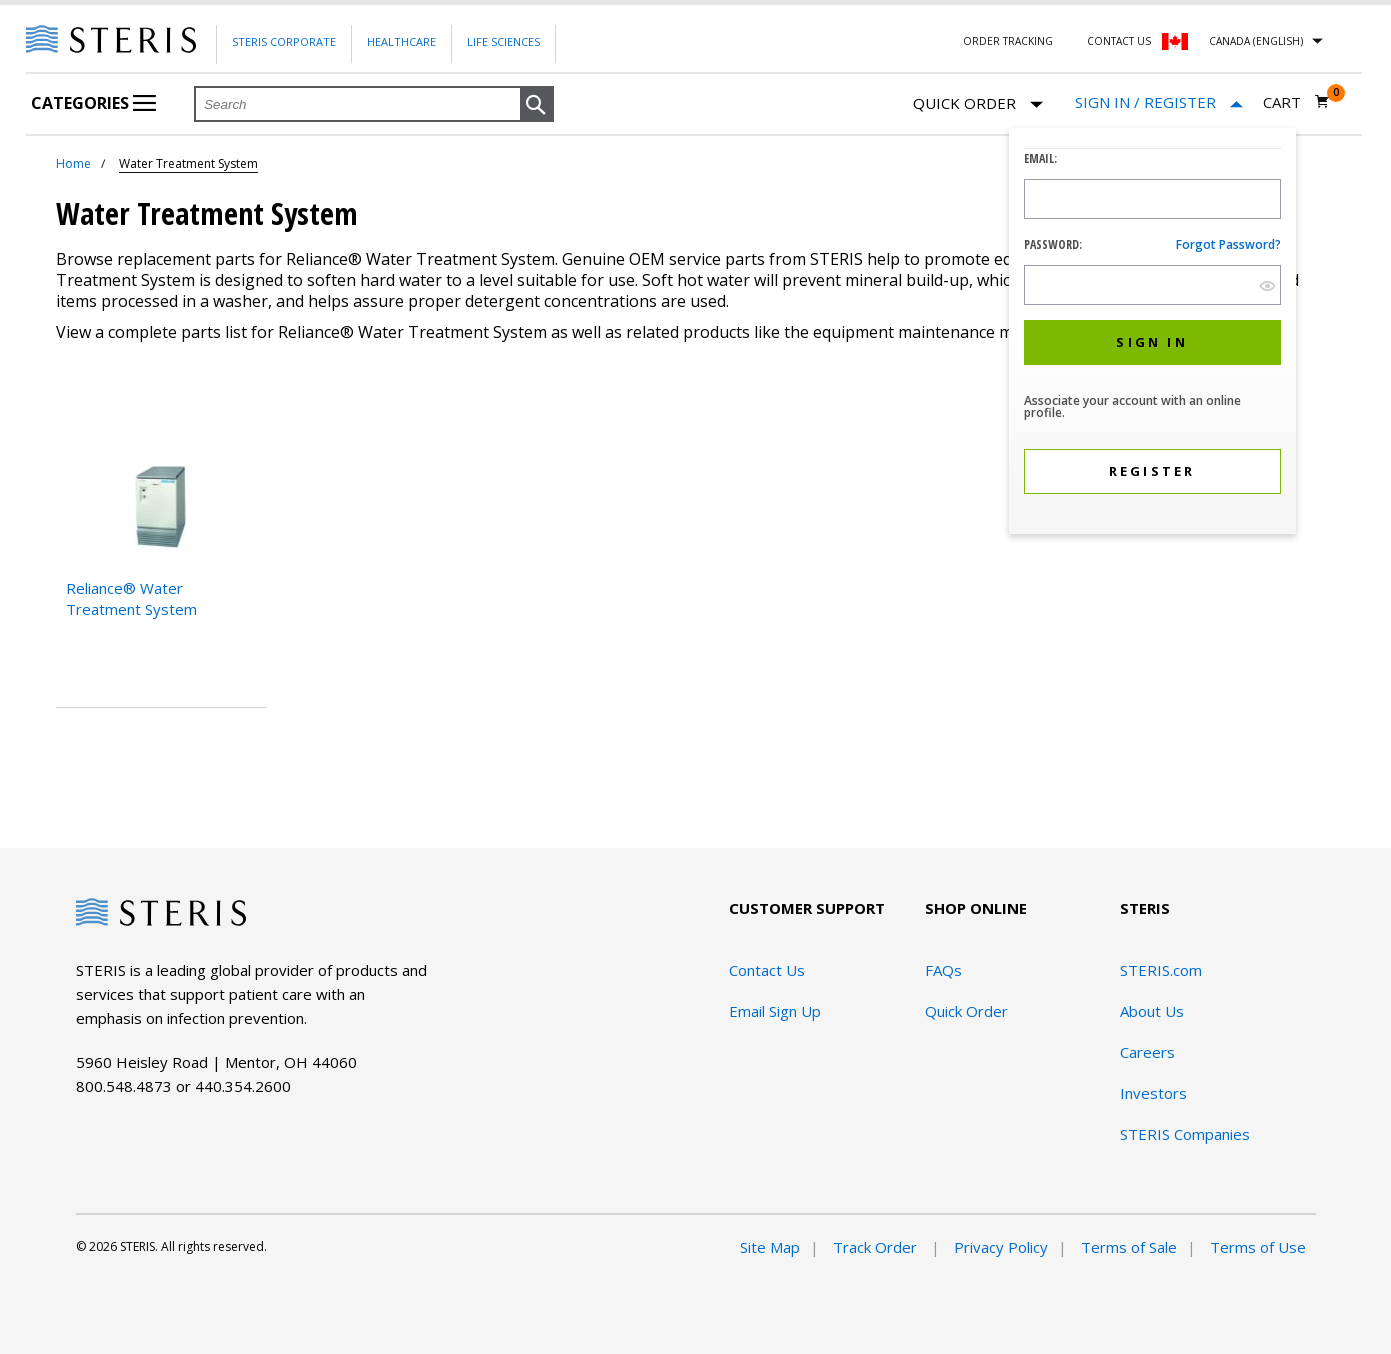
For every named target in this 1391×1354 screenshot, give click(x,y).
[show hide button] (1267, 285)
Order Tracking (1008, 41)
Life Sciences (503, 41)
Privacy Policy (1001, 1247)
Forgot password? (1228, 244)
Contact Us (1119, 41)
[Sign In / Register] (1159, 102)
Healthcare (401, 41)
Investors (1153, 1093)
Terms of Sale (1129, 1247)
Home (73, 163)
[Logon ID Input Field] (1152, 199)
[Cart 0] (1296, 102)
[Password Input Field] (1152, 285)
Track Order (877, 1247)
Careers (1147, 1052)
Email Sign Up (775, 1011)
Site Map (770, 1247)
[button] (537, 105)
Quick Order (978, 104)
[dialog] (1152, 333)
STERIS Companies (1185, 1134)
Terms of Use (1258, 1247)
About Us (1152, 1011)
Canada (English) (1256, 41)
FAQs (943, 970)
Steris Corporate (284, 41)
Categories (93, 103)
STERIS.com (1161, 970)
